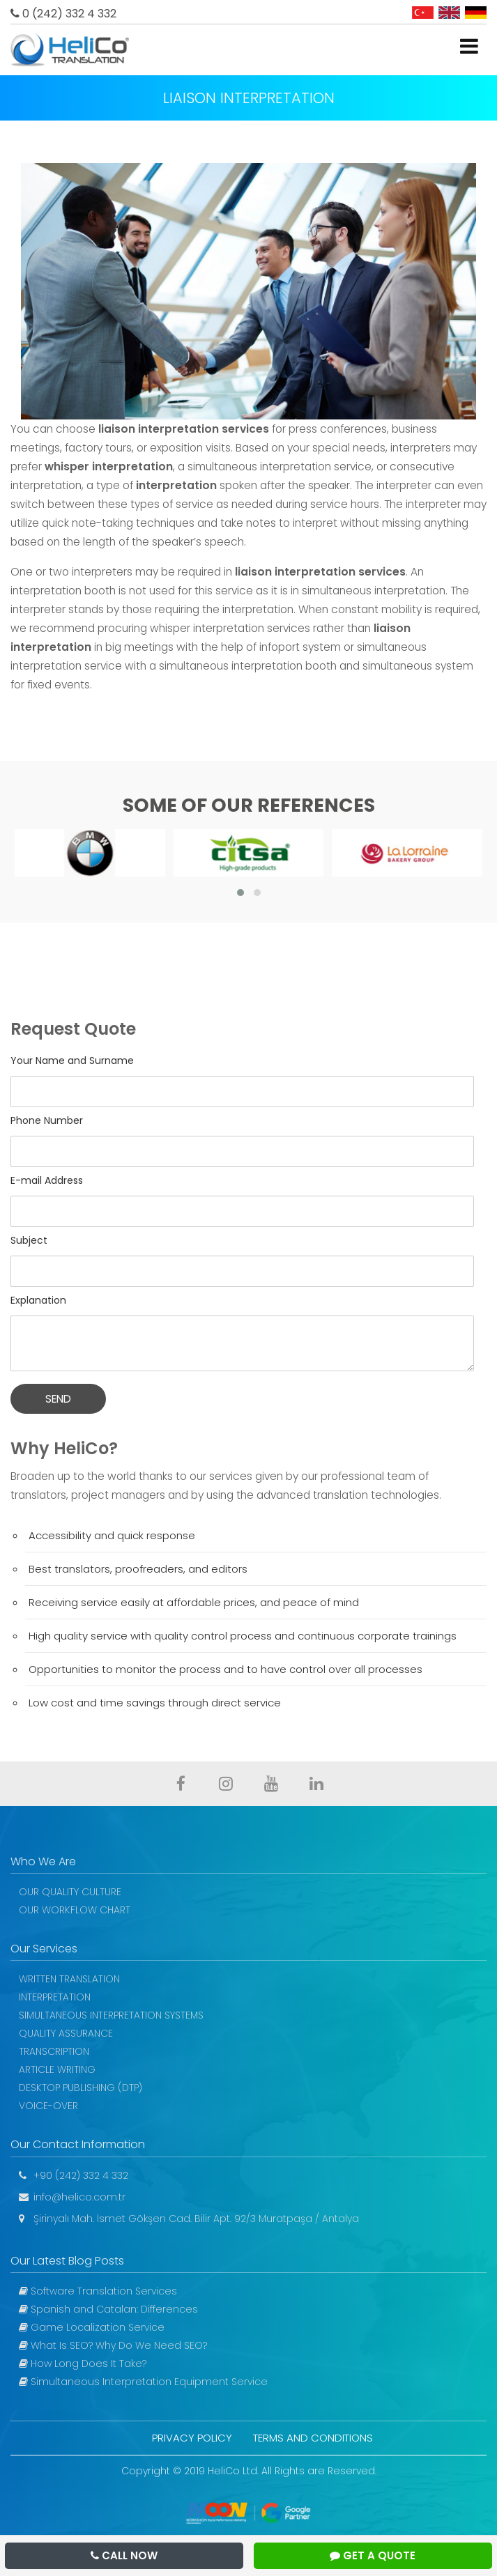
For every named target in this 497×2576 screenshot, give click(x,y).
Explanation (38, 1300)
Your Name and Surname (72, 1060)
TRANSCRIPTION (54, 2051)
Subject (28, 1240)
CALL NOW (124, 2555)
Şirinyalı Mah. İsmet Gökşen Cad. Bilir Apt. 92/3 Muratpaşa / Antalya (189, 2219)
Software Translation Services (98, 2291)
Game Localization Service (92, 2327)
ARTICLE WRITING (57, 2069)
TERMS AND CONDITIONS (313, 2437)
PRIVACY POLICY (192, 2437)
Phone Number (46, 1120)
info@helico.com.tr (72, 2197)
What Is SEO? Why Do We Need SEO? (113, 2345)
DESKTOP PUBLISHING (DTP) (80, 2088)
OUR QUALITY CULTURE (70, 1892)
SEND (58, 1398)
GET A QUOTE (372, 2555)
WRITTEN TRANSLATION (69, 1979)
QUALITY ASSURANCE (66, 2033)
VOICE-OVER (48, 2106)
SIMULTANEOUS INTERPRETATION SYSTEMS (111, 2015)
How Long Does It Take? (82, 2363)
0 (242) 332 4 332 (63, 14)
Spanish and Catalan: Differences (108, 2309)
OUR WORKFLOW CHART (74, 1910)
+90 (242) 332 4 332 (73, 2175)
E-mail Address (46, 1180)
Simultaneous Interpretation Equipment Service (143, 2382)
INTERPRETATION (55, 1997)
